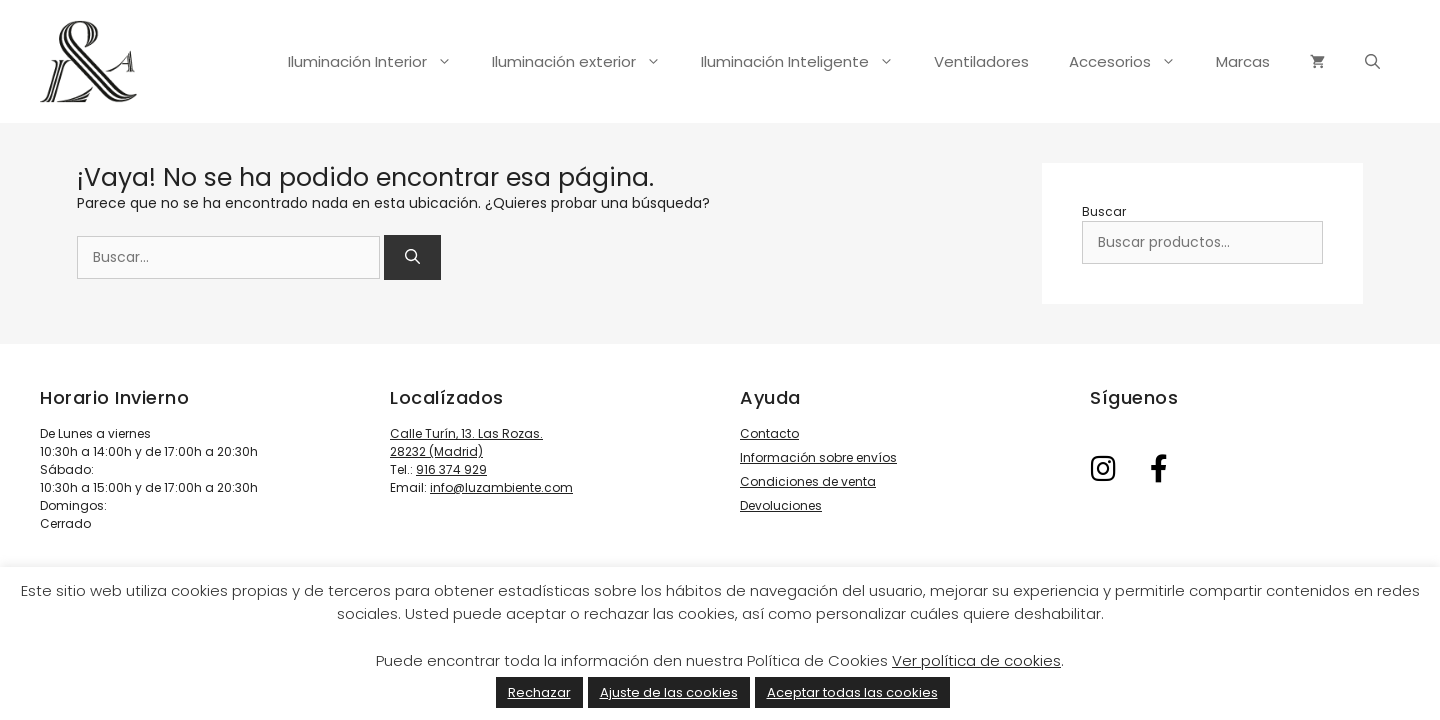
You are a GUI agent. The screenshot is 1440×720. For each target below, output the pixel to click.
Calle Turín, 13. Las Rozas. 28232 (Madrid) (466, 442)
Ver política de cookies (976, 660)
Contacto (769, 433)
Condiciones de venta (808, 481)
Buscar (1104, 211)
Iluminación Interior (380, 62)
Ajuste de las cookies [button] (669, 692)
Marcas (1243, 61)
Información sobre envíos (818, 457)
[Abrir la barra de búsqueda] (1372, 62)
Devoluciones (781, 505)
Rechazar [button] (539, 692)
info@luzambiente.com (501, 487)
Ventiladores (981, 61)
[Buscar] (412, 257)
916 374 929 (451, 469)
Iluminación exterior (586, 62)
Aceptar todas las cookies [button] (852, 692)
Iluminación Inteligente (807, 62)
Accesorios (1132, 62)
